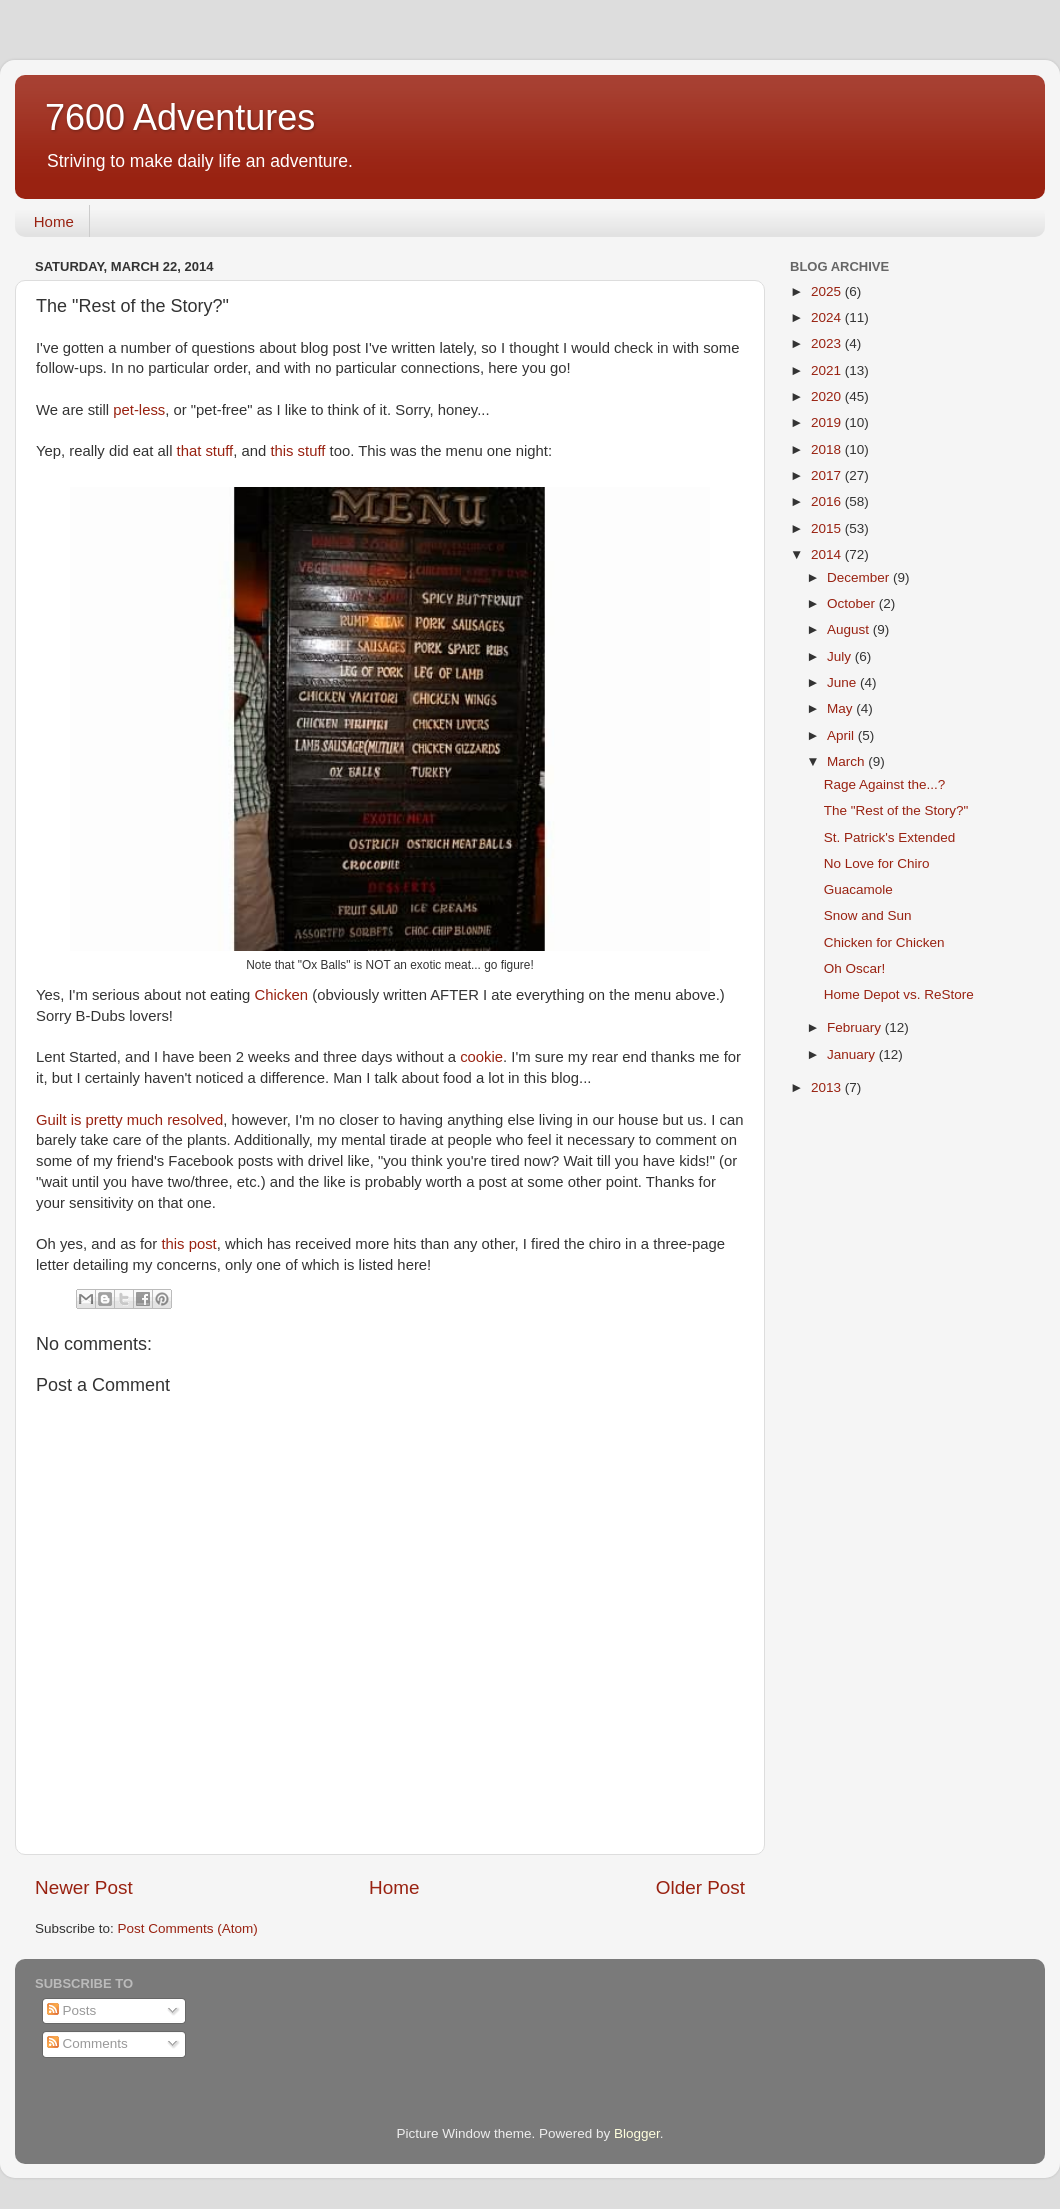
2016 (828, 501)
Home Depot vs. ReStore (899, 994)
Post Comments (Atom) (188, 1928)
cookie (479, 1057)
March (847, 761)
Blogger (637, 2133)
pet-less (139, 410)
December (860, 577)
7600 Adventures (180, 117)
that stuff (205, 451)
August (850, 629)
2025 (828, 291)
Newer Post (84, 1887)
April (842, 735)
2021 (828, 370)
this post (188, 1244)
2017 (828, 475)
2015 (828, 528)
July (841, 656)
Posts (72, 2010)
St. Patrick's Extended (890, 837)
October (853, 603)
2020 (828, 396)
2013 (828, 1087)
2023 (828, 343)
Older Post (700, 1887)
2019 (828, 422)
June (843, 682)
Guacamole (858, 889)
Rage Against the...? (885, 784)
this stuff (297, 451)
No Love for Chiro (877, 863)
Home (54, 221)
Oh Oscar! (855, 968)
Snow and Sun (868, 915)
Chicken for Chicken (884, 942)
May (841, 708)
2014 (828, 554)
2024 (828, 317)
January (853, 1054)
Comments (87, 2043)
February (856, 1027)
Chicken (281, 995)
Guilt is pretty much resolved (129, 1120)
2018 (828, 449)
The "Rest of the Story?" (896, 810)
